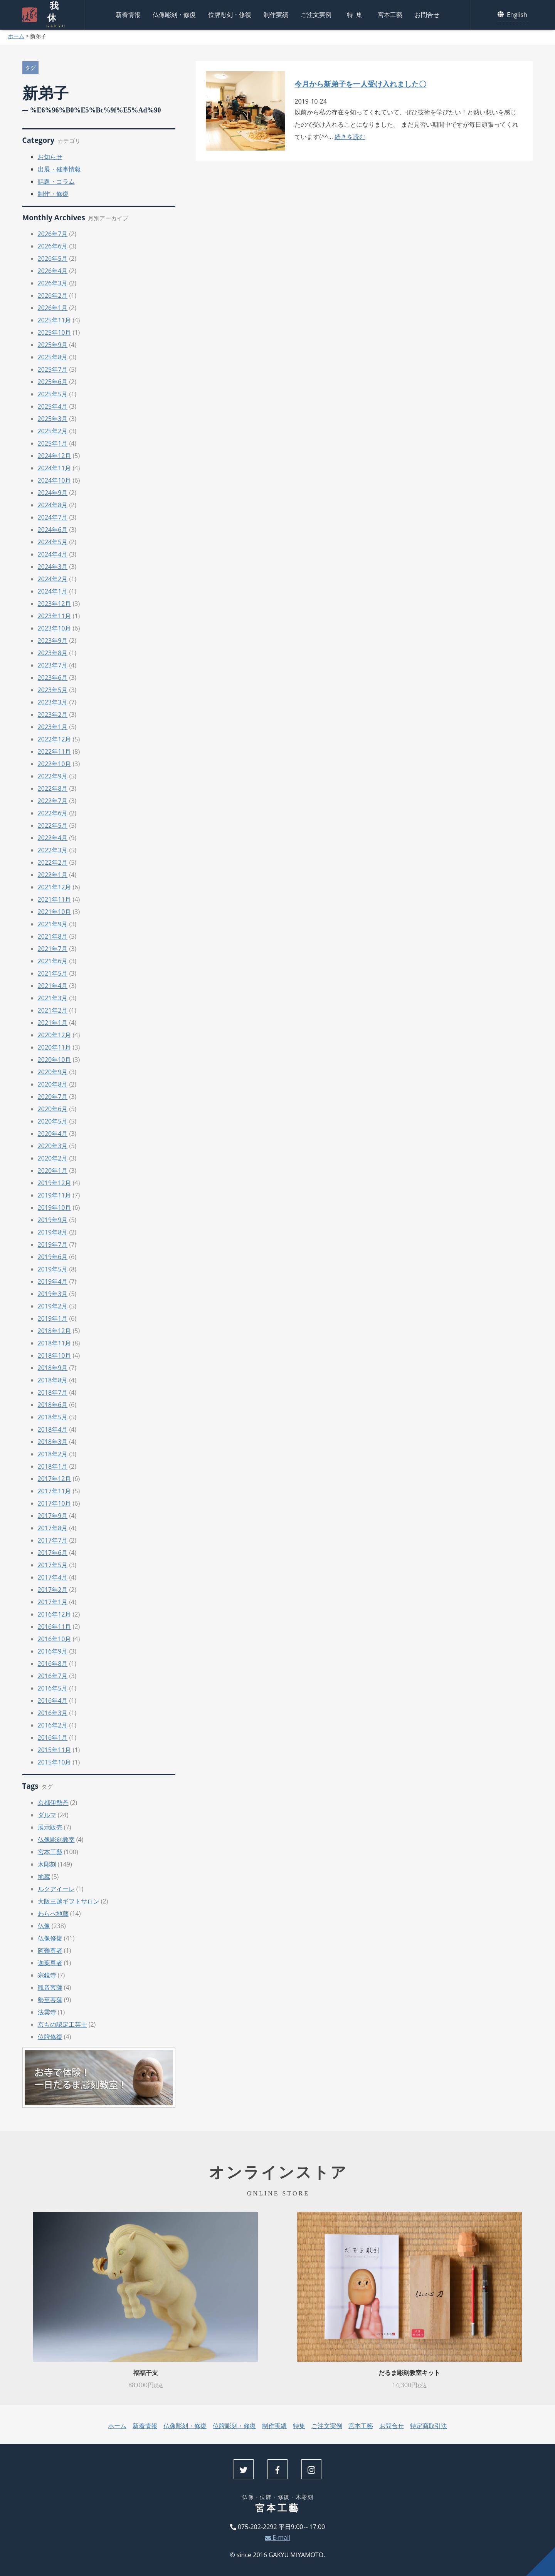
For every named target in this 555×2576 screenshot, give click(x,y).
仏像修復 (50, 1938)
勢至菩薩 (50, 2000)
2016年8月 (53, 1663)
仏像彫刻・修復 (174, 13)
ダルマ (47, 1815)
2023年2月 (53, 714)
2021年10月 (54, 911)
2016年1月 (53, 1737)
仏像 (44, 1926)
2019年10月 (54, 1207)
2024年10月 (54, 480)
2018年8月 (53, 1380)
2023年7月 (53, 665)
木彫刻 (47, 1864)
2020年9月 (53, 1072)
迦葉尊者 (50, 1963)
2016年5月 (53, 1688)
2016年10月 (54, 1639)
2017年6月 (53, 1552)
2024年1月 (53, 591)
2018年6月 (53, 1404)
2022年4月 (53, 838)
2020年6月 (53, 1109)
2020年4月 (53, 1133)
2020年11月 (54, 1047)
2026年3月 (53, 283)
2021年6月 (53, 961)
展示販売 (50, 1827)
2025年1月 (53, 443)
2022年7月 (53, 801)
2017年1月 (53, 1602)
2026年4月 (53, 271)
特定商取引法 (428, 2426)
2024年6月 (53, 529)
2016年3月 (53, 1713)
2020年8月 (53, 1084)
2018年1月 (53, 1466)
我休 (52, 13)
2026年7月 (53, 234)
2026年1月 (53, 308)
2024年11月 (54, 468)
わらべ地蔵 (53, 1913)
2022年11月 (54, 751)
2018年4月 (53, 1429)
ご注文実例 (316, 13)
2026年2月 (53, 295)
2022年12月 (54, 739)
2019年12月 (54, 1183)
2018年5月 (53, 1417)
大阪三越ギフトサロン (68, 1901)
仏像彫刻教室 (56, 1839)
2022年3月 (53, 850)
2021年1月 (53, 1022)
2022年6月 (53, 813)
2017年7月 (53, 1540)
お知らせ (50, 157)
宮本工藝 (390, 13)
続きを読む (350, 136)
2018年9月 (53, 1367)
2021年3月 (53, 998)
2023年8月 (53, 653)
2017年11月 (54, 1491)
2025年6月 (53, 381)
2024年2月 (53, 579)
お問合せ (427, 13)
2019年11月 (54, 1195)
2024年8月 (53, 505)
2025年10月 (54, 332)
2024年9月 (53, 492)
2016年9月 (53, 1651)
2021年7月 (53, 948)
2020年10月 (54, 1059)
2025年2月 (53, 431)
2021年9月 (53, 924)
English (513, 13)
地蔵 (44, 1876)
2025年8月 (53, 357)
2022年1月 (53, 874)
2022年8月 (53, 788)
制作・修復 (53, 194)
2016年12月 (54, 1614)
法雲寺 (47, 2012)
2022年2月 (53, 862)
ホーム (16, 36)
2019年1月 (53, 1318)
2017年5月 (53, 1565)
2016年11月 (54, 1626)
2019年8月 (53, 1232)
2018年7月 (53, 1392)
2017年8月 (53, 1528)
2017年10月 (54, 1503)
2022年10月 (54, 764)
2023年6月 (53, 677)
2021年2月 (53, 1010)
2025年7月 (53, 369)
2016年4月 (53, 1700)
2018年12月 (54, 1331)
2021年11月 (54, 899)
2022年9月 (53, 776)
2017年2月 (53, 1589)
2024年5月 (53, 542)
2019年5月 (53, 1269)
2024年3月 (53, 566)
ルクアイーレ (56, 1889)
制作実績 (276, 13)
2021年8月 (53, 936)
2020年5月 (53, 1121)
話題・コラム (56, 181)
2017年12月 (54, 1478)
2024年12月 (54, 455)
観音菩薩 (50, 1987)
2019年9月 (53, 1220)
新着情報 (128, 13)
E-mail (277, 2537)
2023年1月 (53, 727)
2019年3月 (53, 1294)
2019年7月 (53, 1244)
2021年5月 (53, 973)
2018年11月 (54, 1343)
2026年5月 (53, 258)
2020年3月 (53, 1146)
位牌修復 (50, 2037)
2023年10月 (54, 628)
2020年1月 (53, 1170)
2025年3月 (53, 418)
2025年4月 (53, 406)
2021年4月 (53, 985)
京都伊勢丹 (53, 1802)
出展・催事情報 (59, 169)
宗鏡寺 (47, 1975)
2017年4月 (53, 1577)
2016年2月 (53, 1725)
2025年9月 (53, 344)
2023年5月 (53, 690)
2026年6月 (53, 246)
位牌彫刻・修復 (229, 13)
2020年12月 (54, 1035)
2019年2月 (53, 1306)
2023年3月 (53, 702)
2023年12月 (54, 603)
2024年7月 (53, 517)
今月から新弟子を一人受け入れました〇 (360, 84)
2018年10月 (54, 1355)
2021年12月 (54, 887)
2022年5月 (53, 825)
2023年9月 (53, 640)
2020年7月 (53, 1096)
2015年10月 (54, 1762)
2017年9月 (53, 1515)
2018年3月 (53, 1441)
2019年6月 (53, 1257)
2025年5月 (53, 394)
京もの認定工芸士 (62, 2024)
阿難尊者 (50, 1950)
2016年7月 (53, 1676)
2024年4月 (53, 554)
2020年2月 (53, 1158)
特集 (356, 13)
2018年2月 (53, 1454)
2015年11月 (54, 1750)
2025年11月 (54, 320)
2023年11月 (54, 616)
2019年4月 (53, 1281)
